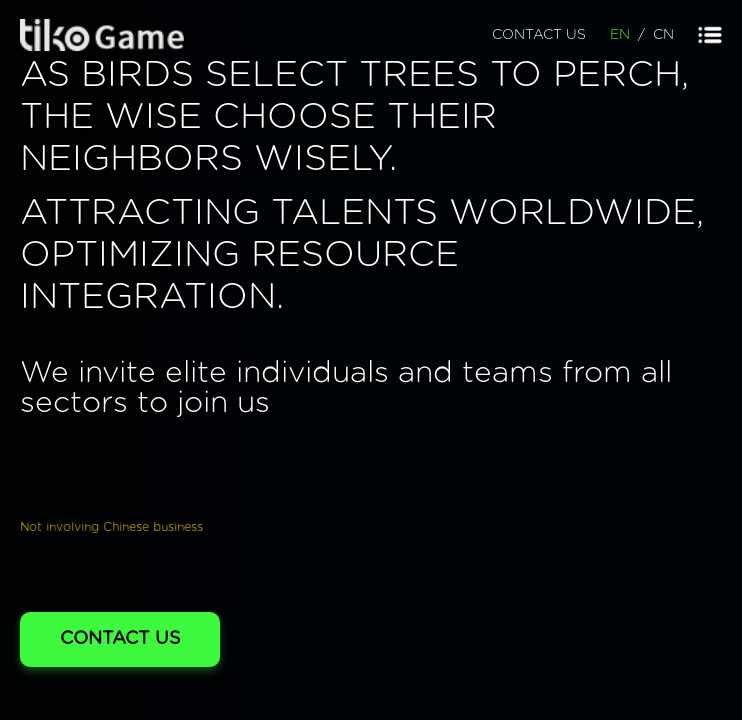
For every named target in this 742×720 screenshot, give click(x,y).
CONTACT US (539, 35)
